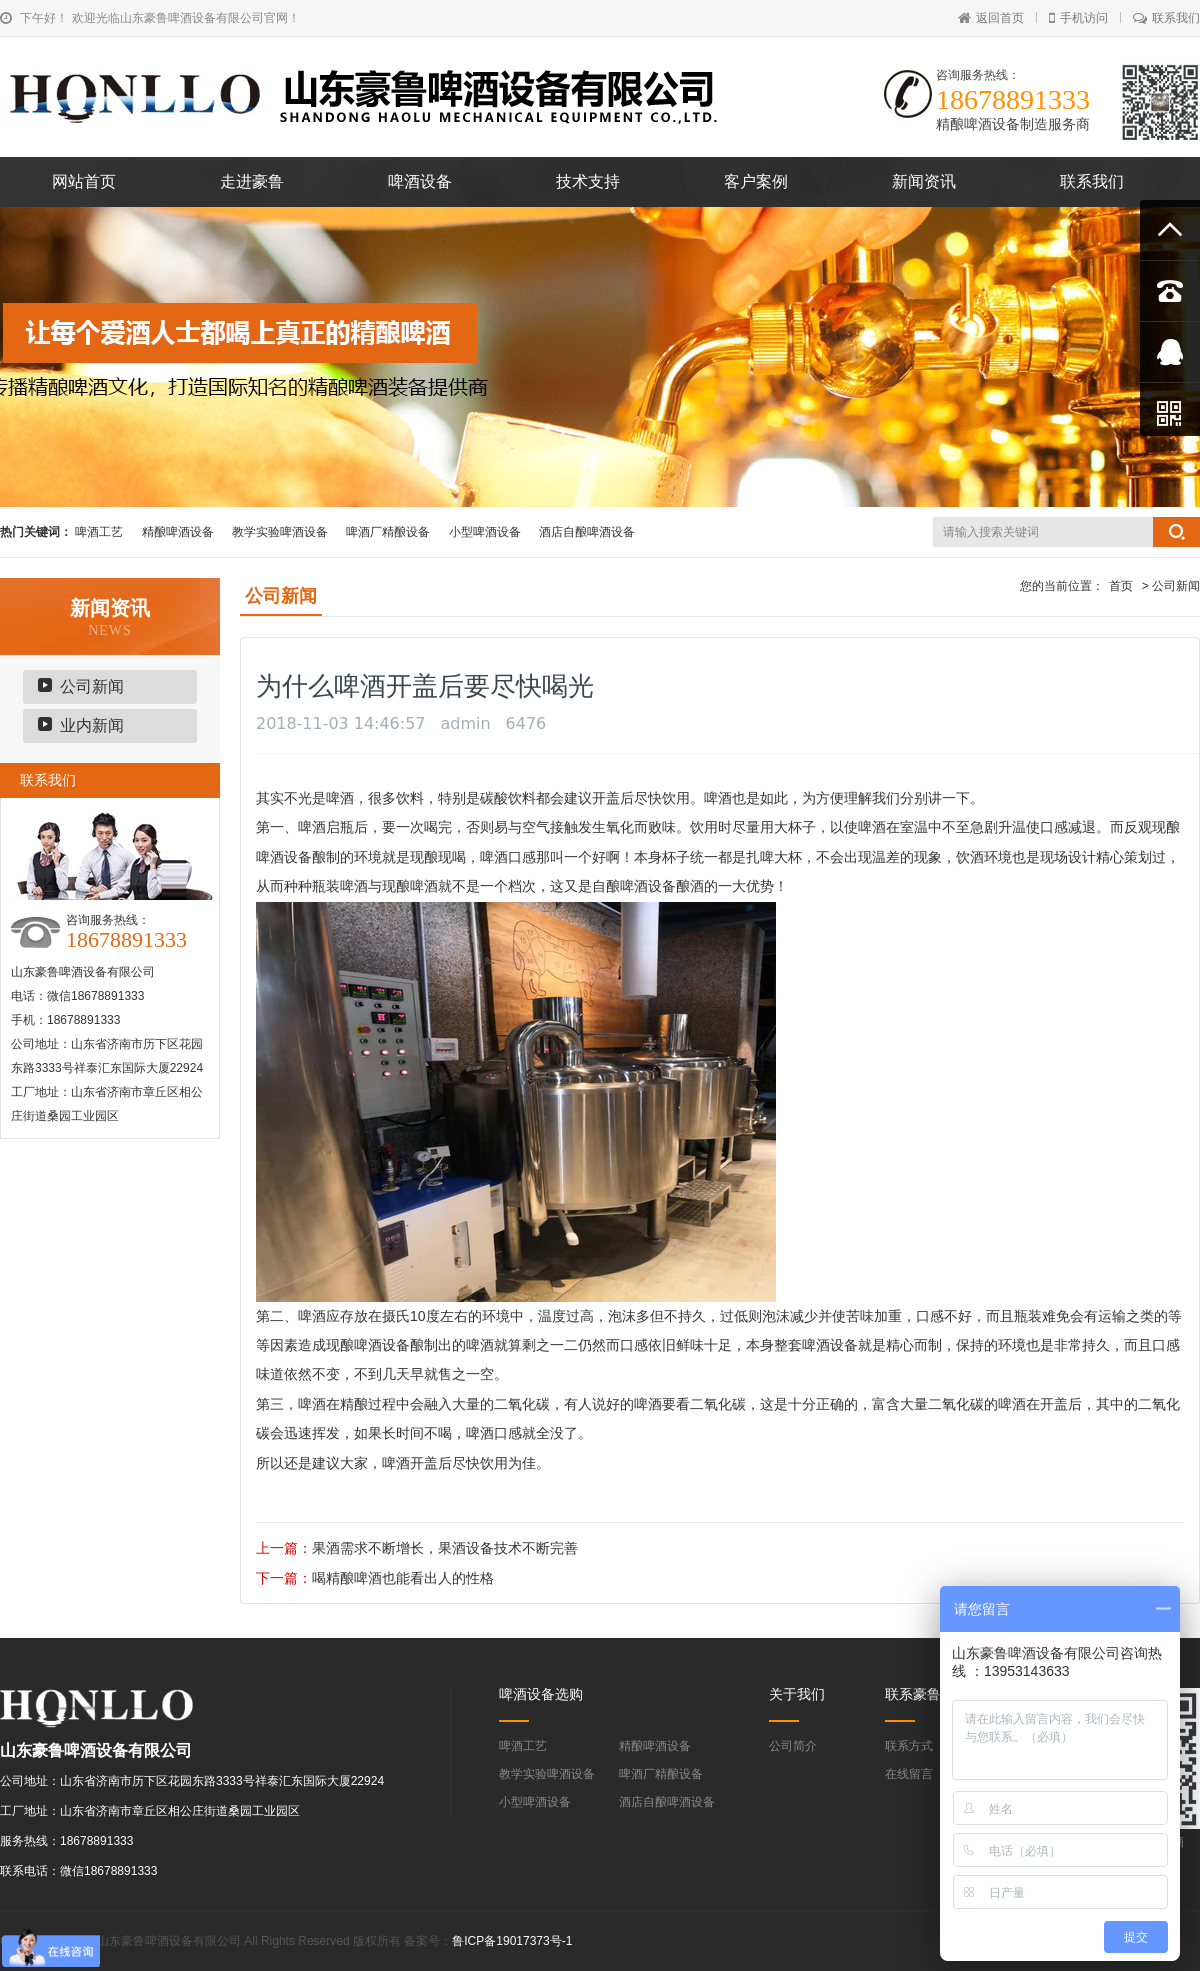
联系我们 (1166, 18)
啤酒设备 (420, 181)
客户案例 (756, 181)
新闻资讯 (924, 181)
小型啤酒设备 (485, 532)
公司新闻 (92, 686)
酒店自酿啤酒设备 (587, 532)
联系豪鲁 (913, 1694)
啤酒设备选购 (541, 1694)
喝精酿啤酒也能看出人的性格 (403, 1578)
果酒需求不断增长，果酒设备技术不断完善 (445, 1548)
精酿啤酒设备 (178, 532)
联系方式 (909, 1746)
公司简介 (793, 1746)
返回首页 (991, 18)
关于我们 (797, 1694)
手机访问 (1078, 18)
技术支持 (588, 181)
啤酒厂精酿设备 (388, 532)
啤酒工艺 (99, 532)
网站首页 (84, 181)
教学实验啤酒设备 (280, 532)
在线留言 (909, 1774)
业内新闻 (92, 725)
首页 (1121, 586)
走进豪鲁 (252, 181)
